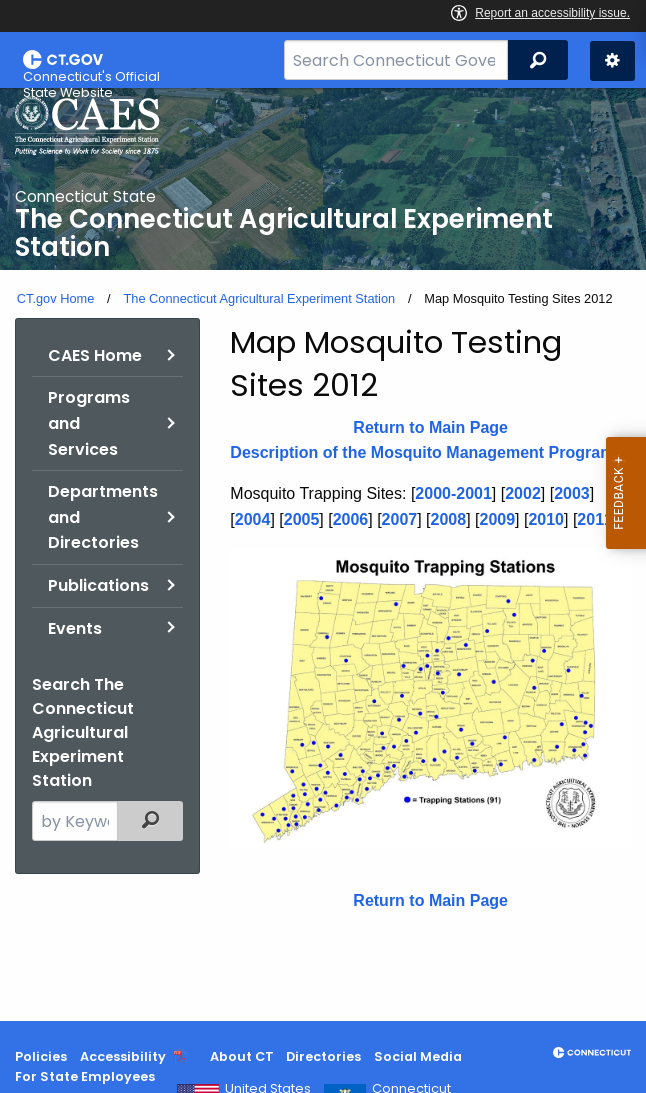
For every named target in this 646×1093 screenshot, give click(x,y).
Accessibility (123, 1056)
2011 (595, 519)
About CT (242, 1056)
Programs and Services (89, 423)
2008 (449, 519)
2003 (572, 493)
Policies (41, 1056)
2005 (302, 519)
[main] (323, 554)
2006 (351, 519)
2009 (497, 519)
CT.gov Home (56, 298)
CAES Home (95, 355)
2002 (523, 493)
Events (75, 628)
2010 (546, 519)
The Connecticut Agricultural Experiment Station (259, 298)
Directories (323, 1056)
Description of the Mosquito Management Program (422, 452)
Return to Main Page (430, 427)
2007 (400, 519)
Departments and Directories (103, 517)
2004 (253, 519)
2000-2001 (453, 493)
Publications (98, 585)
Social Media (418, 1056)
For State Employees (85, 1076)
